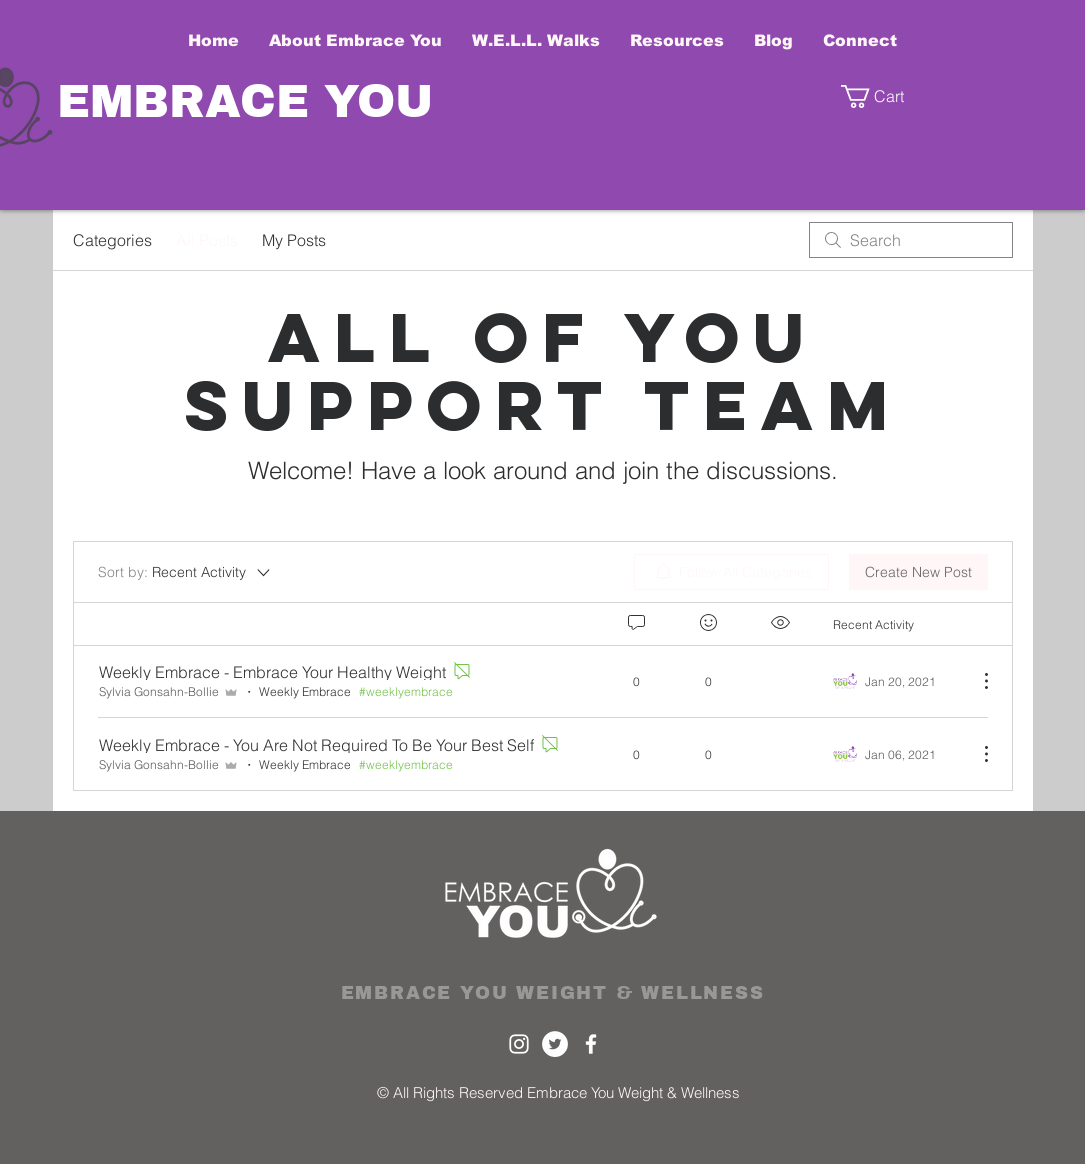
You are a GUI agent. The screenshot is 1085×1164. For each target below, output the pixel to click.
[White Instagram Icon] (519, 1044)
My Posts (294, 240)
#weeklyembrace (406, 691)
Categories (112, 240)
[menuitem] (731, 572)
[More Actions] (976, 681)
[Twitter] (555, 1044)
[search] (911, 240)
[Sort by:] (185, 572)
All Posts (207, 240)
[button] (889, 96)
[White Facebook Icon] (591, 1044)
